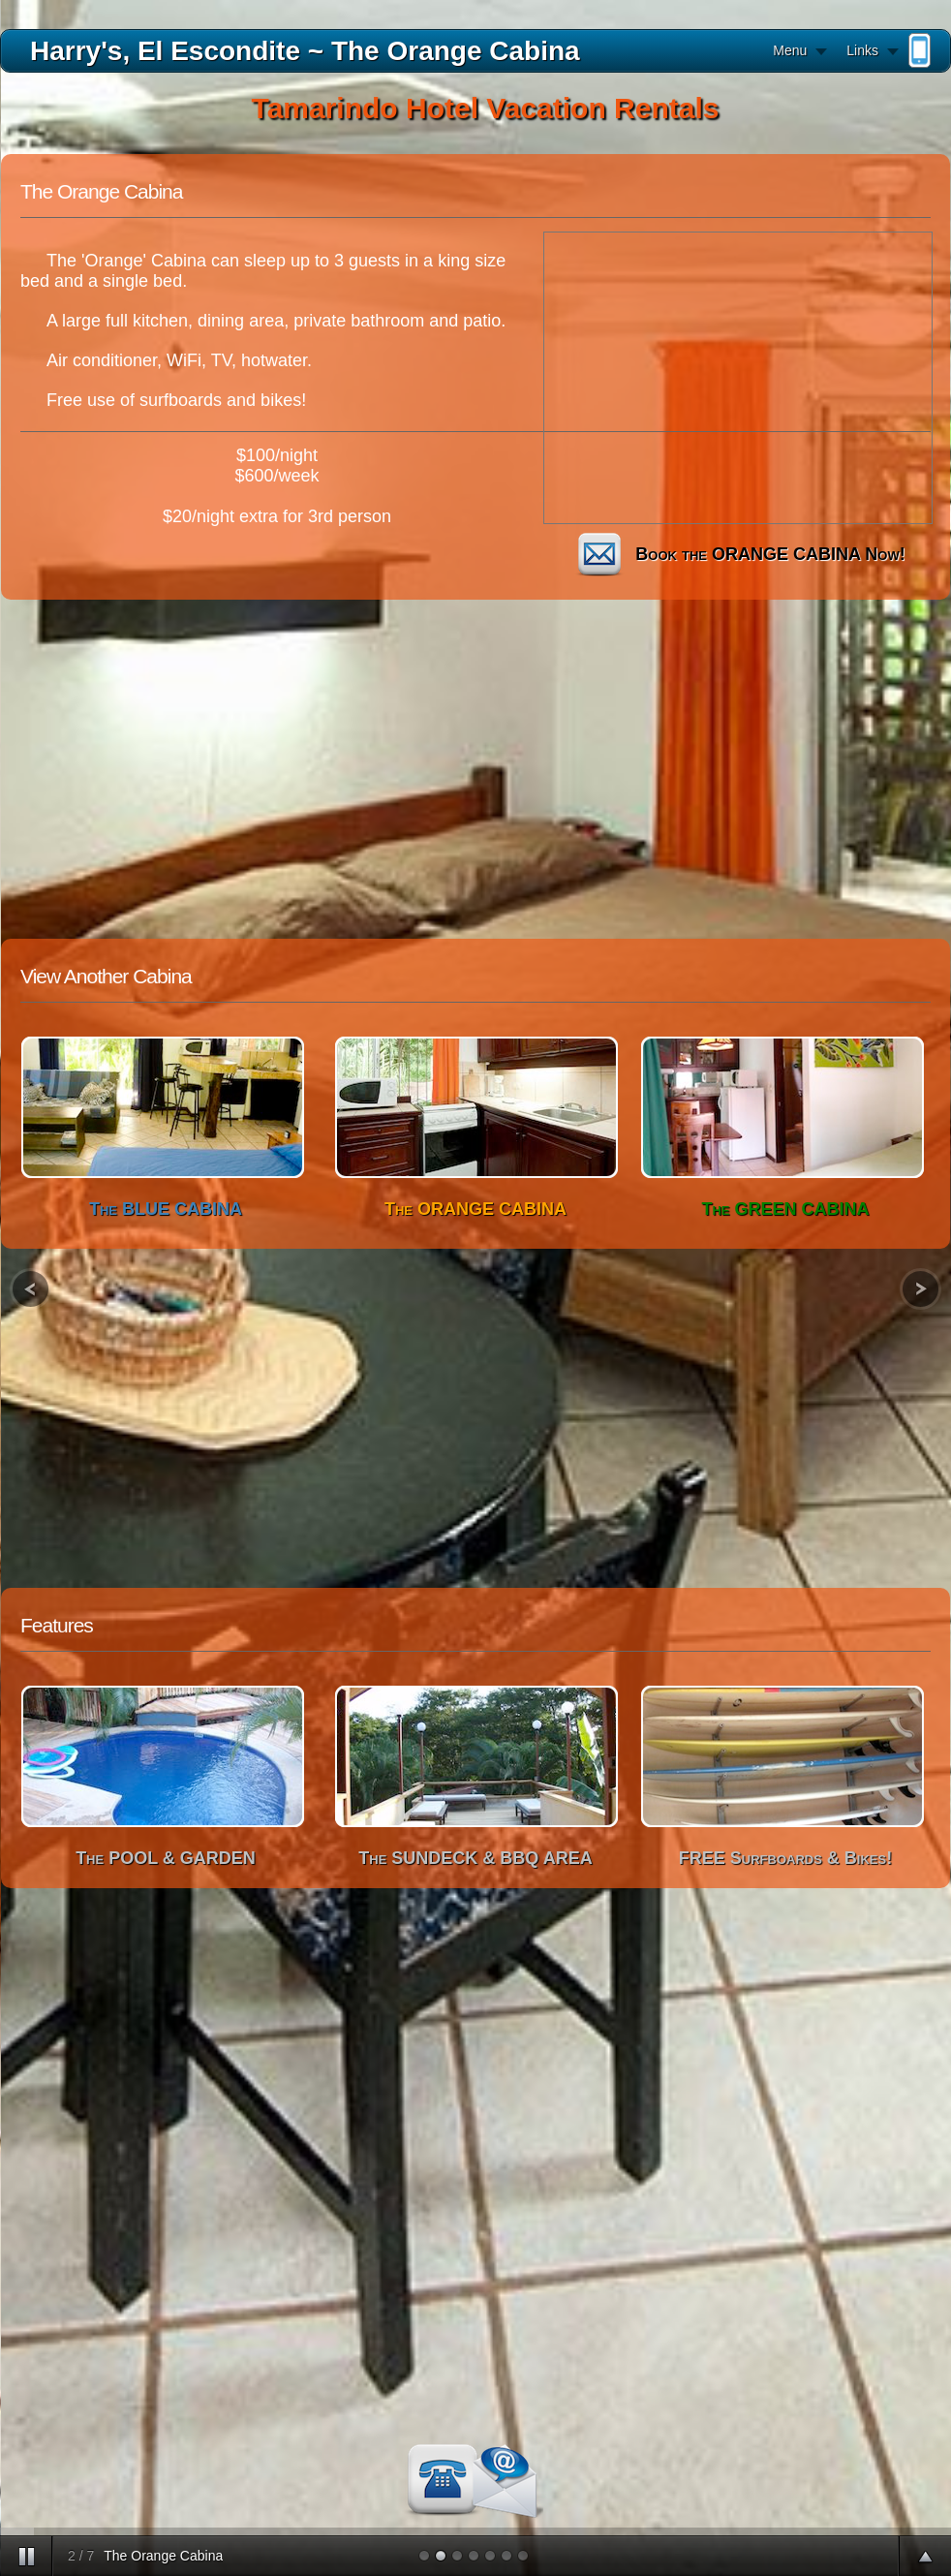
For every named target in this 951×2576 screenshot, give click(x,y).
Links (862, 50)
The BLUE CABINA (165, 1209)
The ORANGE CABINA (475, 1209)
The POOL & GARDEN (166, 1858)
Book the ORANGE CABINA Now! (736, 554)
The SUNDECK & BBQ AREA (475, 1858)
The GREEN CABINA (785, 1209)
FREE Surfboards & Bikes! (785, 1858)
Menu (790, 50)
